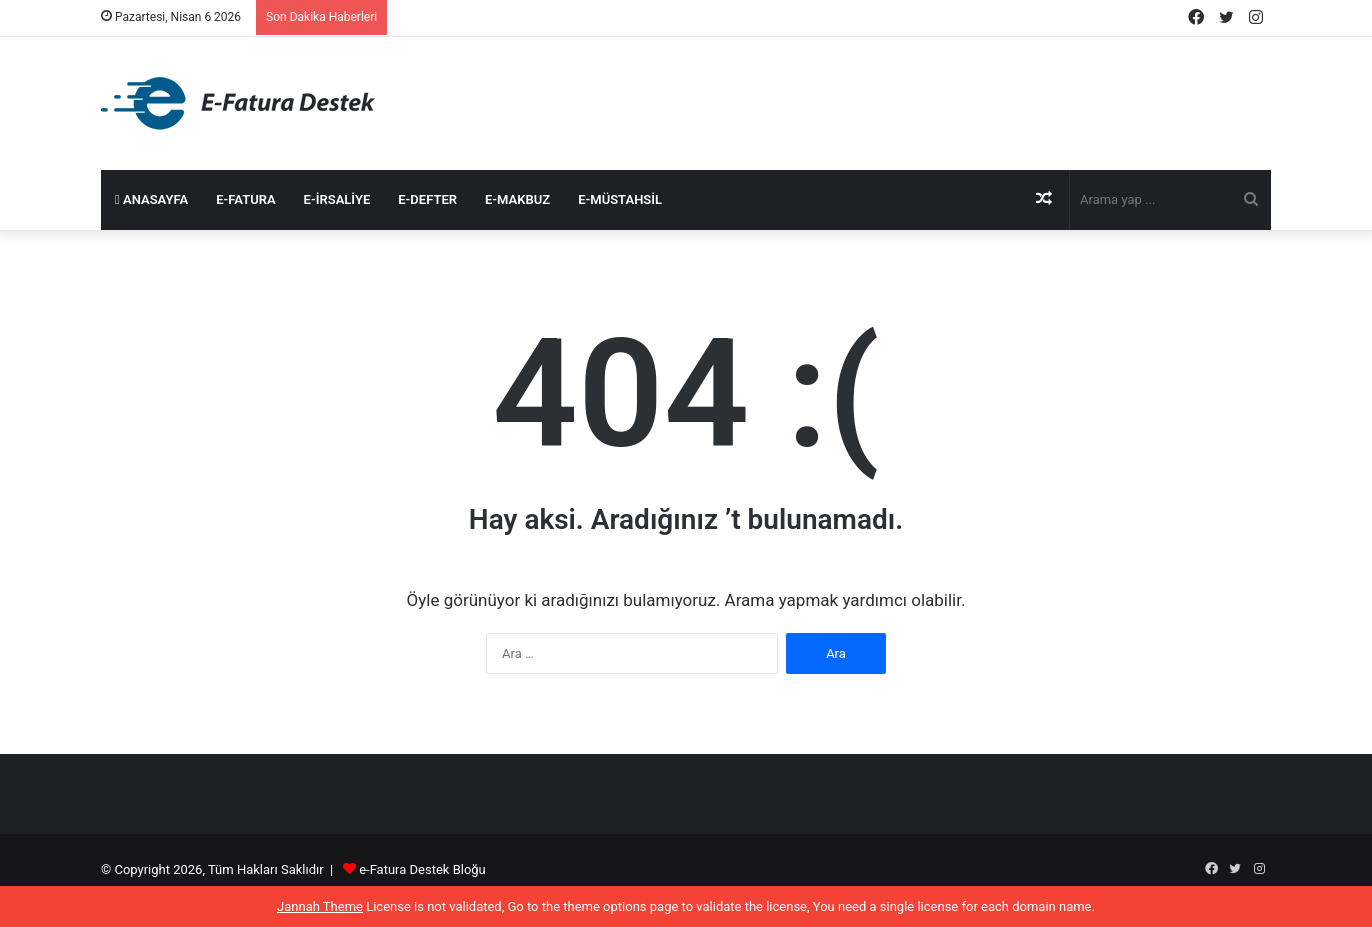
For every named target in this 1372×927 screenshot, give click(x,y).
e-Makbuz (517, 199)
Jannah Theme (320, 906)
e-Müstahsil (620, 199)
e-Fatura (245, 199)
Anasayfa (151, 199)
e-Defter (427, 199)
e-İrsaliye (337, 199)
